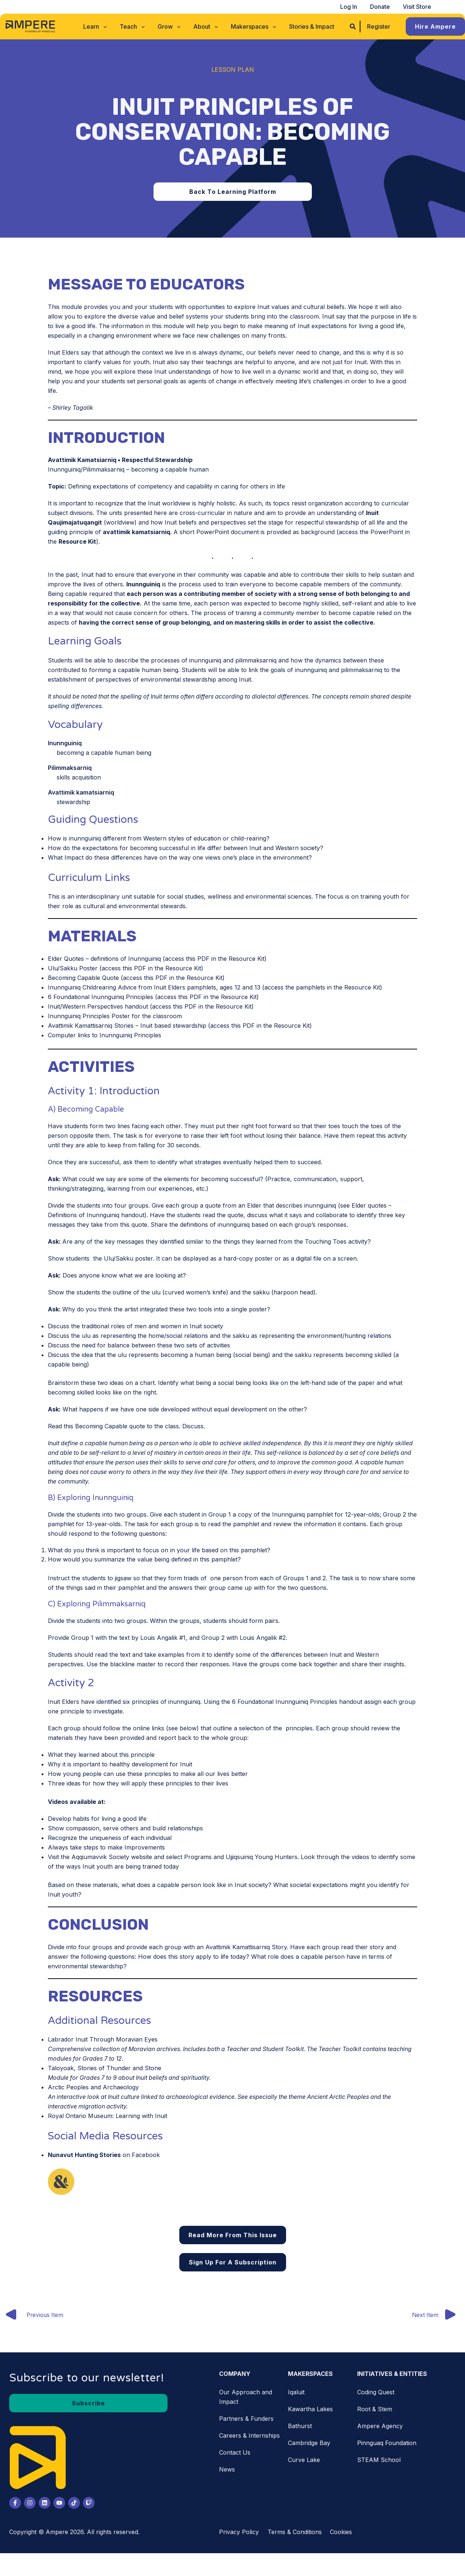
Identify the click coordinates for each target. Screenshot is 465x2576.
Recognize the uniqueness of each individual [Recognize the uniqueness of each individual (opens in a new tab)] (110, 1837)
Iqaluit (296, 2392)
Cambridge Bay (309, 2443)
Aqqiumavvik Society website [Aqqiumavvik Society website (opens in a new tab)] (111, 1857)
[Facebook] (15, 2503)
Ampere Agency (380, 2426)
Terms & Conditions (295, 2532)
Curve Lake (304, 2460)
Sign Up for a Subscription (232, 2262)
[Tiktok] (74, 2503)
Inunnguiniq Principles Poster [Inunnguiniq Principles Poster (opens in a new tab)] (89, 1016)
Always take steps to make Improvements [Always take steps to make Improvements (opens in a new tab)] (106, 1847)
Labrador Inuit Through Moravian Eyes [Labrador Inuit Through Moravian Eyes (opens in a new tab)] (103, 2039)
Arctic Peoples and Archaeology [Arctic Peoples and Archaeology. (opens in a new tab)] (93, 2087)
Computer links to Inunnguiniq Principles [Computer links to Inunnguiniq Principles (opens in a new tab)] (104, 1035)
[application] (105, 26)
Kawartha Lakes (310, 2409)
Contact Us (234, 2452)
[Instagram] (30, 2503)
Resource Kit (77, 541)
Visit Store (417, 6)
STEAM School (379, 2460)
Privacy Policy (239, 2532)
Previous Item (33, 2316)
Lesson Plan (232, 69)
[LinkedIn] (44, 2503)
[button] (97, 26)
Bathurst (300, 2426)
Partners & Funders (246, 2419)
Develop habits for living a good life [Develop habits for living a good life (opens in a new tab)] (97, 1818)
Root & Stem (374, 2409)
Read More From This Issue (233, 2235)
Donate (381, 6)
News (227, 2469)
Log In (351, 6)
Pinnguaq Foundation (386, 2443)
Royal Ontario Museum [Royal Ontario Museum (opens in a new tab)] (80, 2116)
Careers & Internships (249, 2436)
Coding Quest (375, 2392)
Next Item (437, 2316)
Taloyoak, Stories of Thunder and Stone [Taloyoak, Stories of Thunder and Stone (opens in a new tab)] (104, 2068)
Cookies (341, 2532)
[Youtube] (59, 2503)
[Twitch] (89, 2503)
